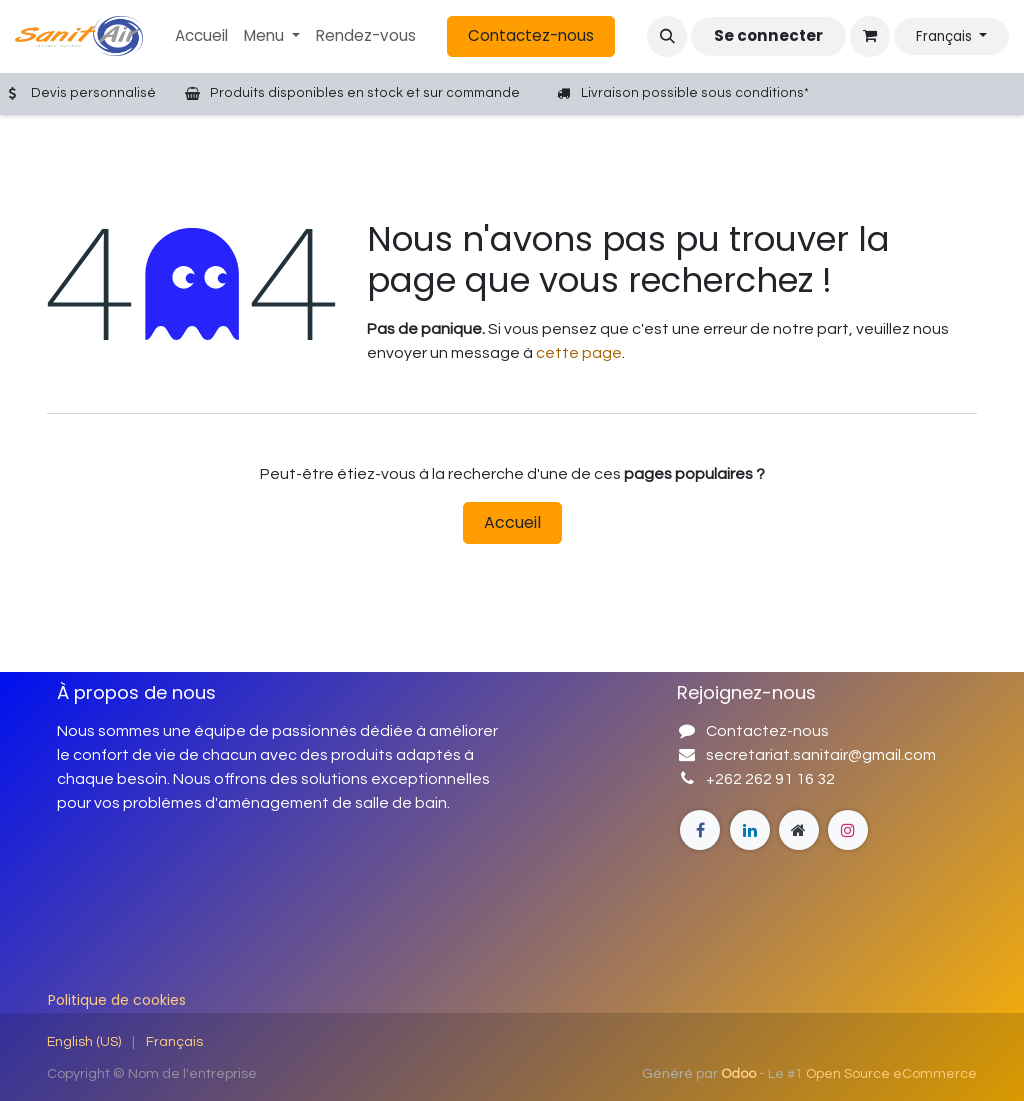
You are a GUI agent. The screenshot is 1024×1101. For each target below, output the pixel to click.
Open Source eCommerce (891, 1074)
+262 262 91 (751, 779)
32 (824, 779)
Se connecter (768, 35)
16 (805, 779)
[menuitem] (201, 36)
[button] (667, 36)
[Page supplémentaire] (750, 830)
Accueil (512, 522)
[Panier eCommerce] (870, 36)
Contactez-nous (531, 35)
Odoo (740, 1074)
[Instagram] (799, 830)
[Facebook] (700, 830)
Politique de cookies (117, 1000)
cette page (579, 353)
